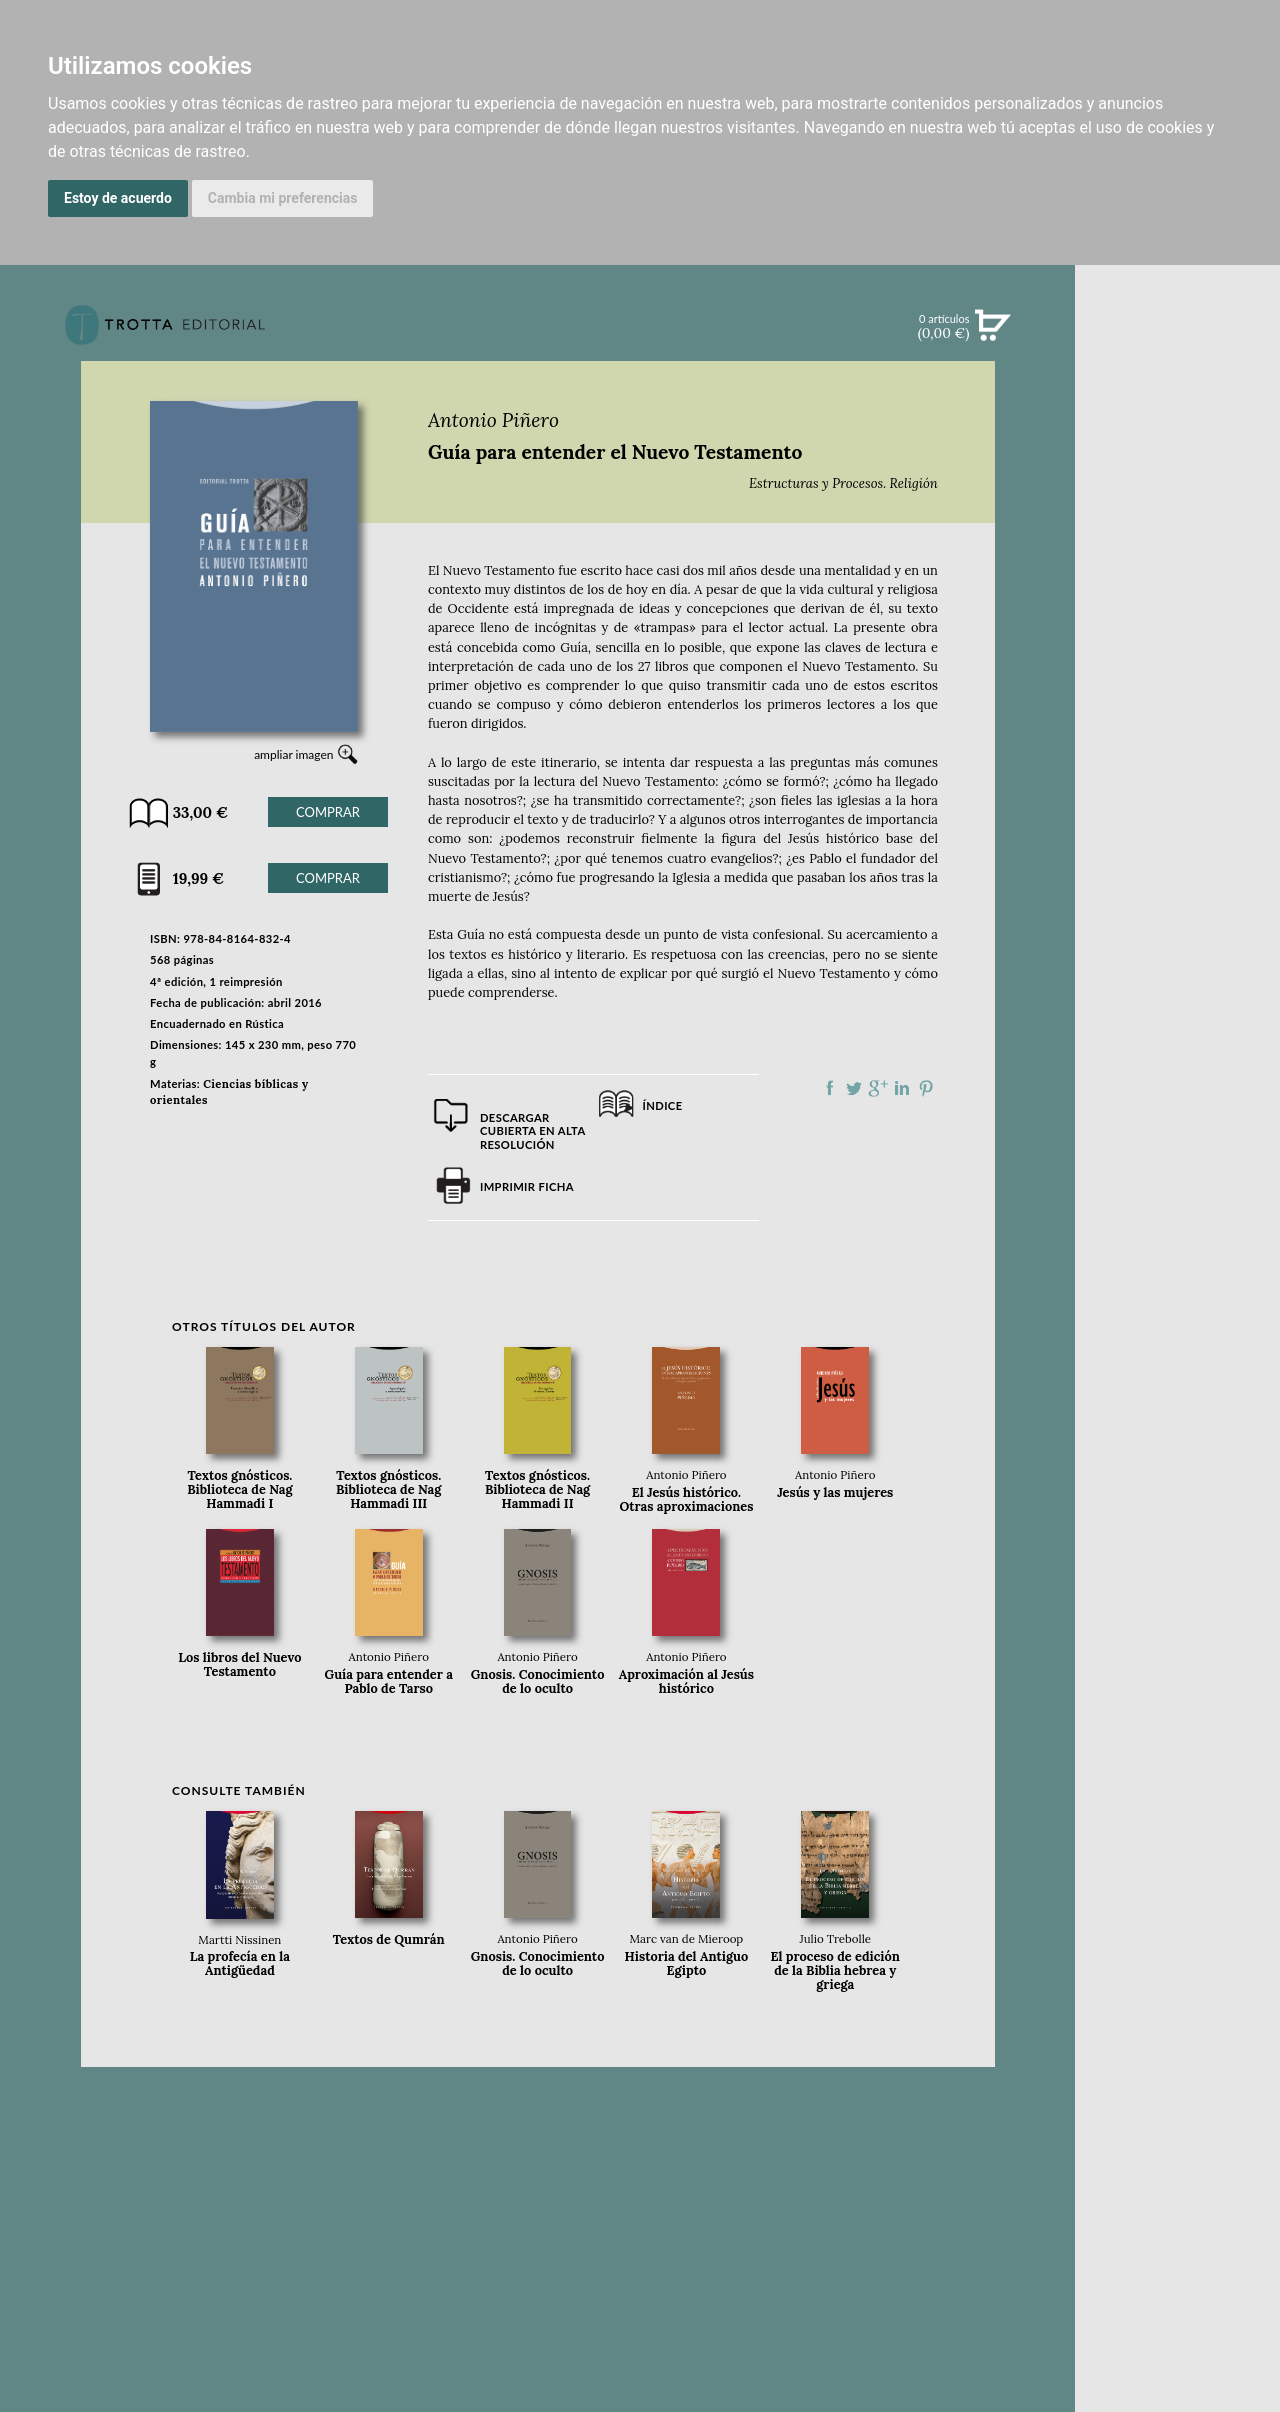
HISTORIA (1178, 948)
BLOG (1177, 625)
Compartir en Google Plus (878, 1088)
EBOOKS (1177, 500)
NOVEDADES (1178, 418)
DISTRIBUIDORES (1177, 973)
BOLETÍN (1177, 583)
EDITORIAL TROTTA (1178, 808)
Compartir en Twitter (854, 1088)
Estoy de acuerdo (118, 198)
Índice (663, 1105)
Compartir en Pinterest (926, 1088)
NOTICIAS (1177, 542)
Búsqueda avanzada (1177, 356)
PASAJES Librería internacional (1177, 997)
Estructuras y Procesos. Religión (843, 483)
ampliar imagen (293, 754)
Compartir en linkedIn (902, 1088)
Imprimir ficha (527, 1186)
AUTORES (1177, 923)
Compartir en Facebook (830, 1088)
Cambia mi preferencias (283, 198)
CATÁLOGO (1177, 459)
